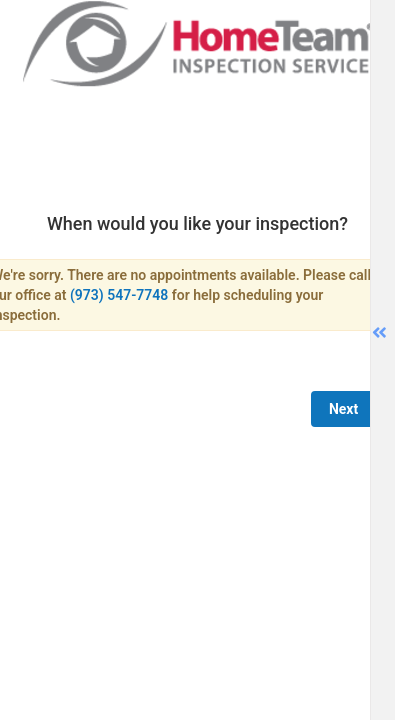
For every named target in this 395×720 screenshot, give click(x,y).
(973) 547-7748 (119, 295)
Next (343, 409)
